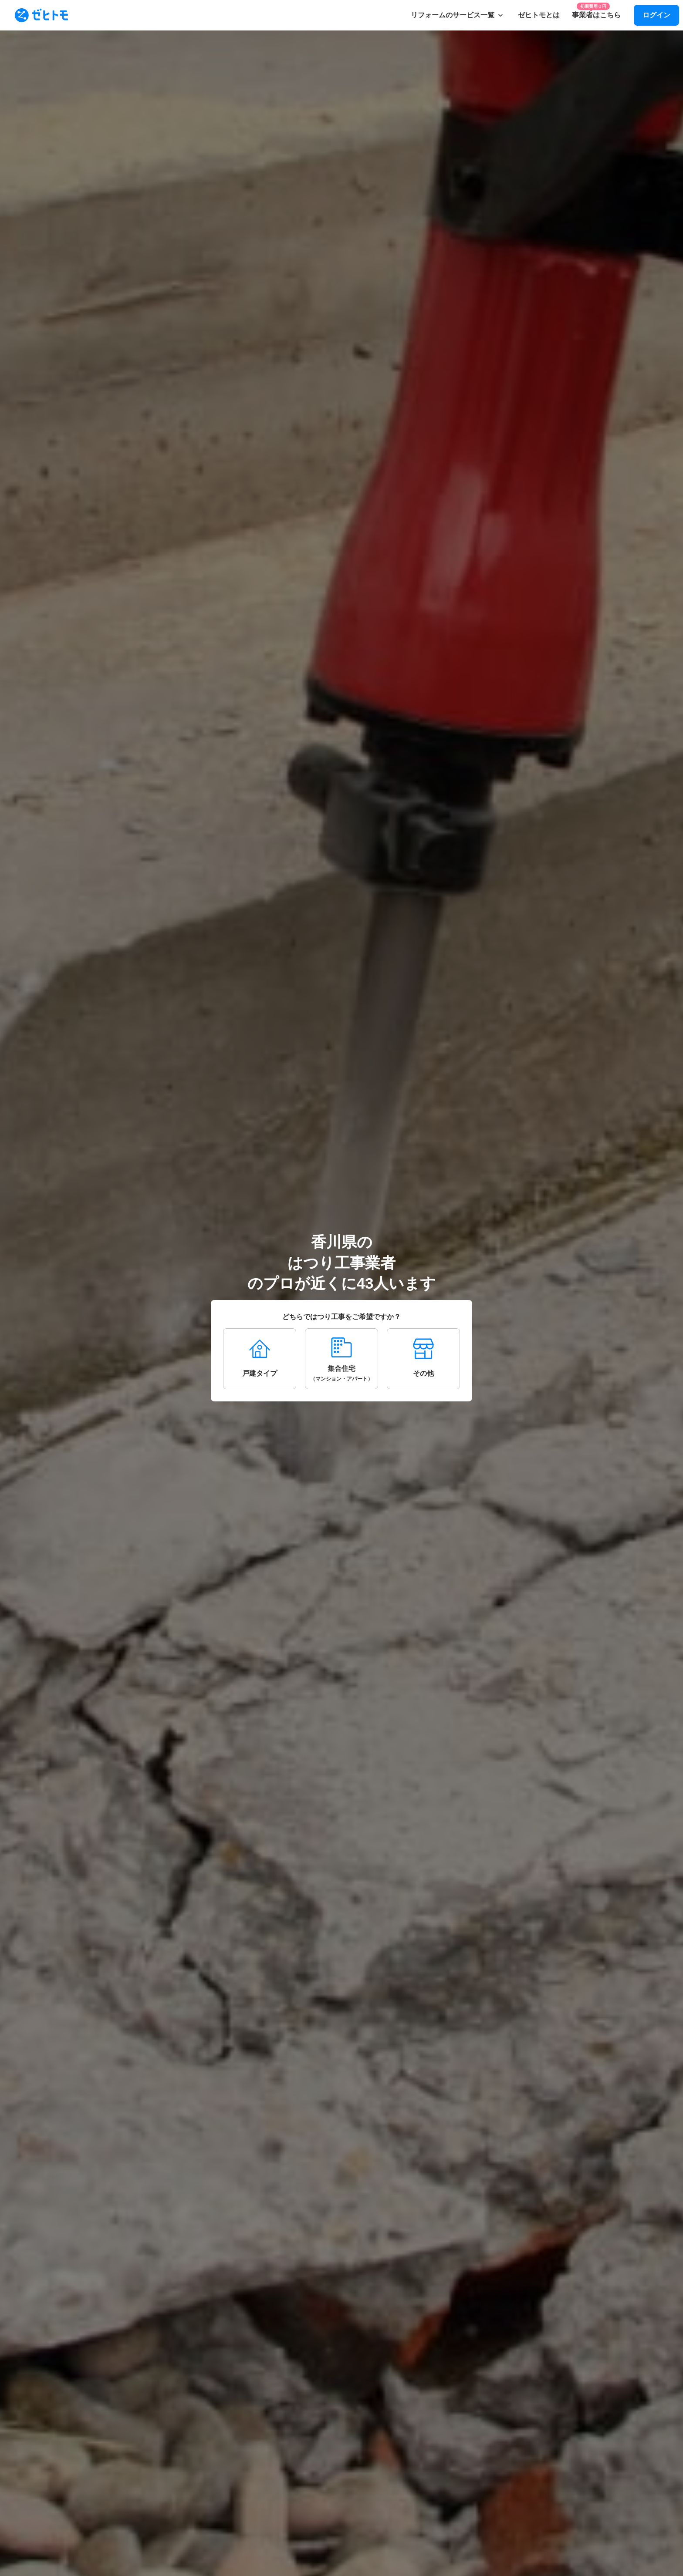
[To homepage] (41, 15)
